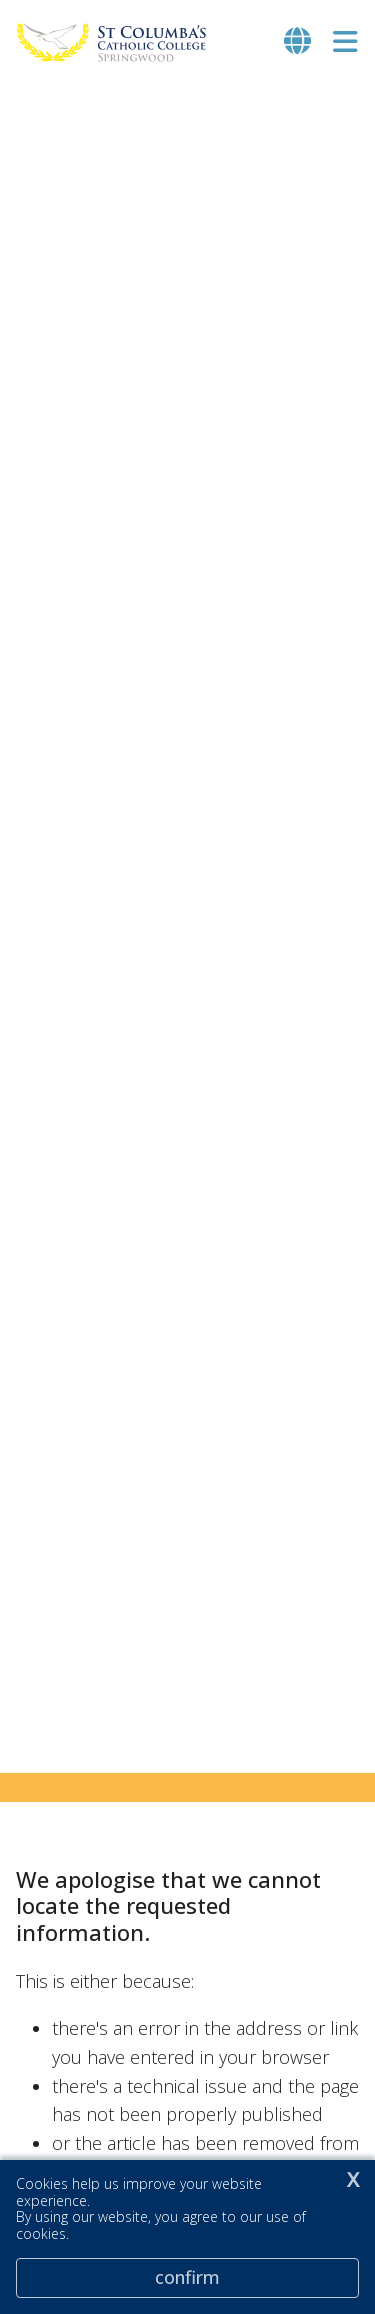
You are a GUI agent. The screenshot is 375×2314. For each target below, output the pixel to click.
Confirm (187, 2277)
